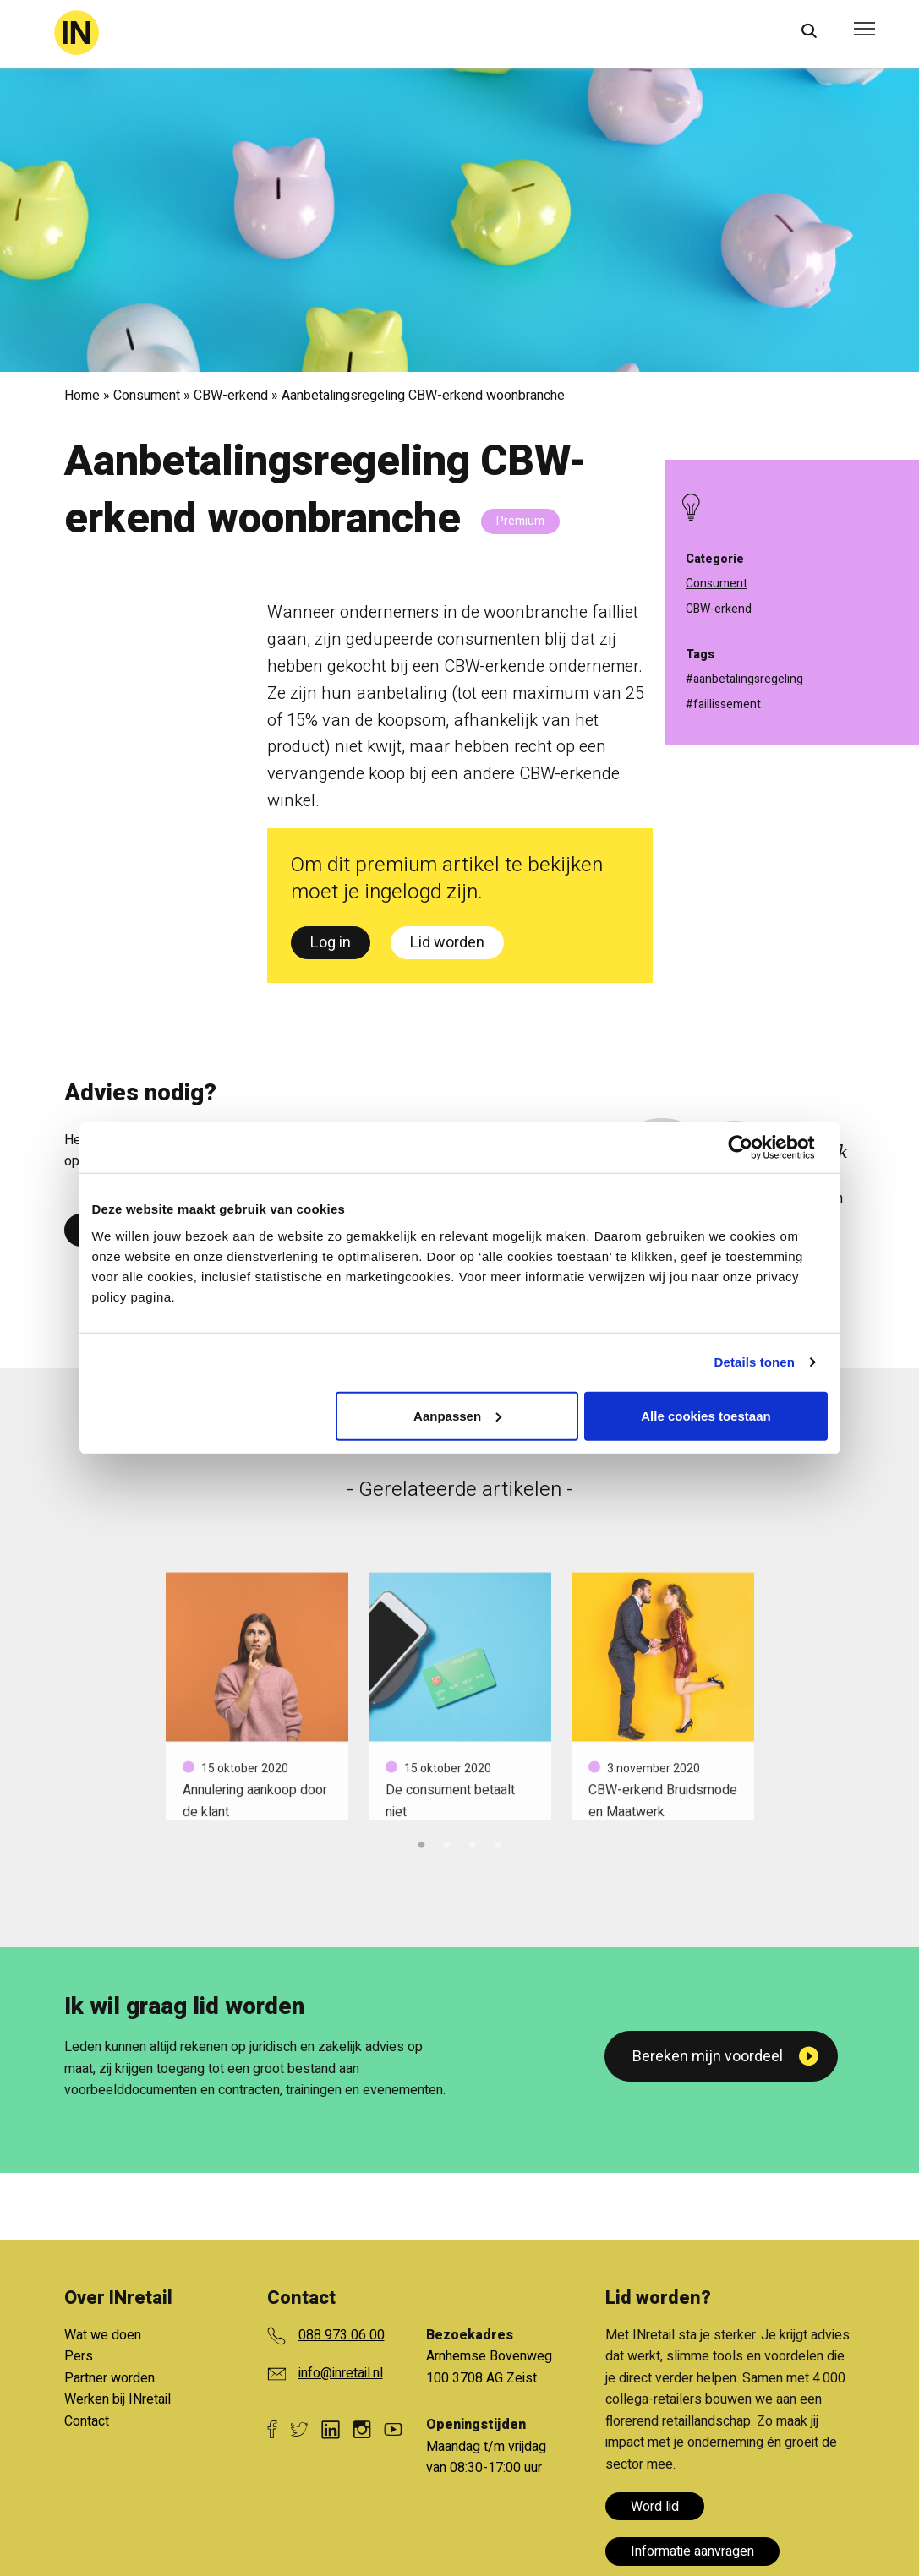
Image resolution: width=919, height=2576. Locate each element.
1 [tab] (421, 1842)
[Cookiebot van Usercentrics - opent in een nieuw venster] (754, 1147)
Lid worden (447, 942)
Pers (78, 2356)
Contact (86, 2421)
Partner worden (109, 2378)
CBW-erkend (231, 395)
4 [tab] (498, 1842)
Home (82, 395)
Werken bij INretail (117, 2399)
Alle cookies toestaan (705, 1415)
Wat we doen (102, 2335)
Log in (330, 942)
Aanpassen (457, 1415)
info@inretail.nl (340, 2373)
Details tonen (754, 1362)
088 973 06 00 (341, 2335)
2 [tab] (447, 1842)
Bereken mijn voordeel (707, 2056)
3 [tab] (472, 1842)
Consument (146, 395)
